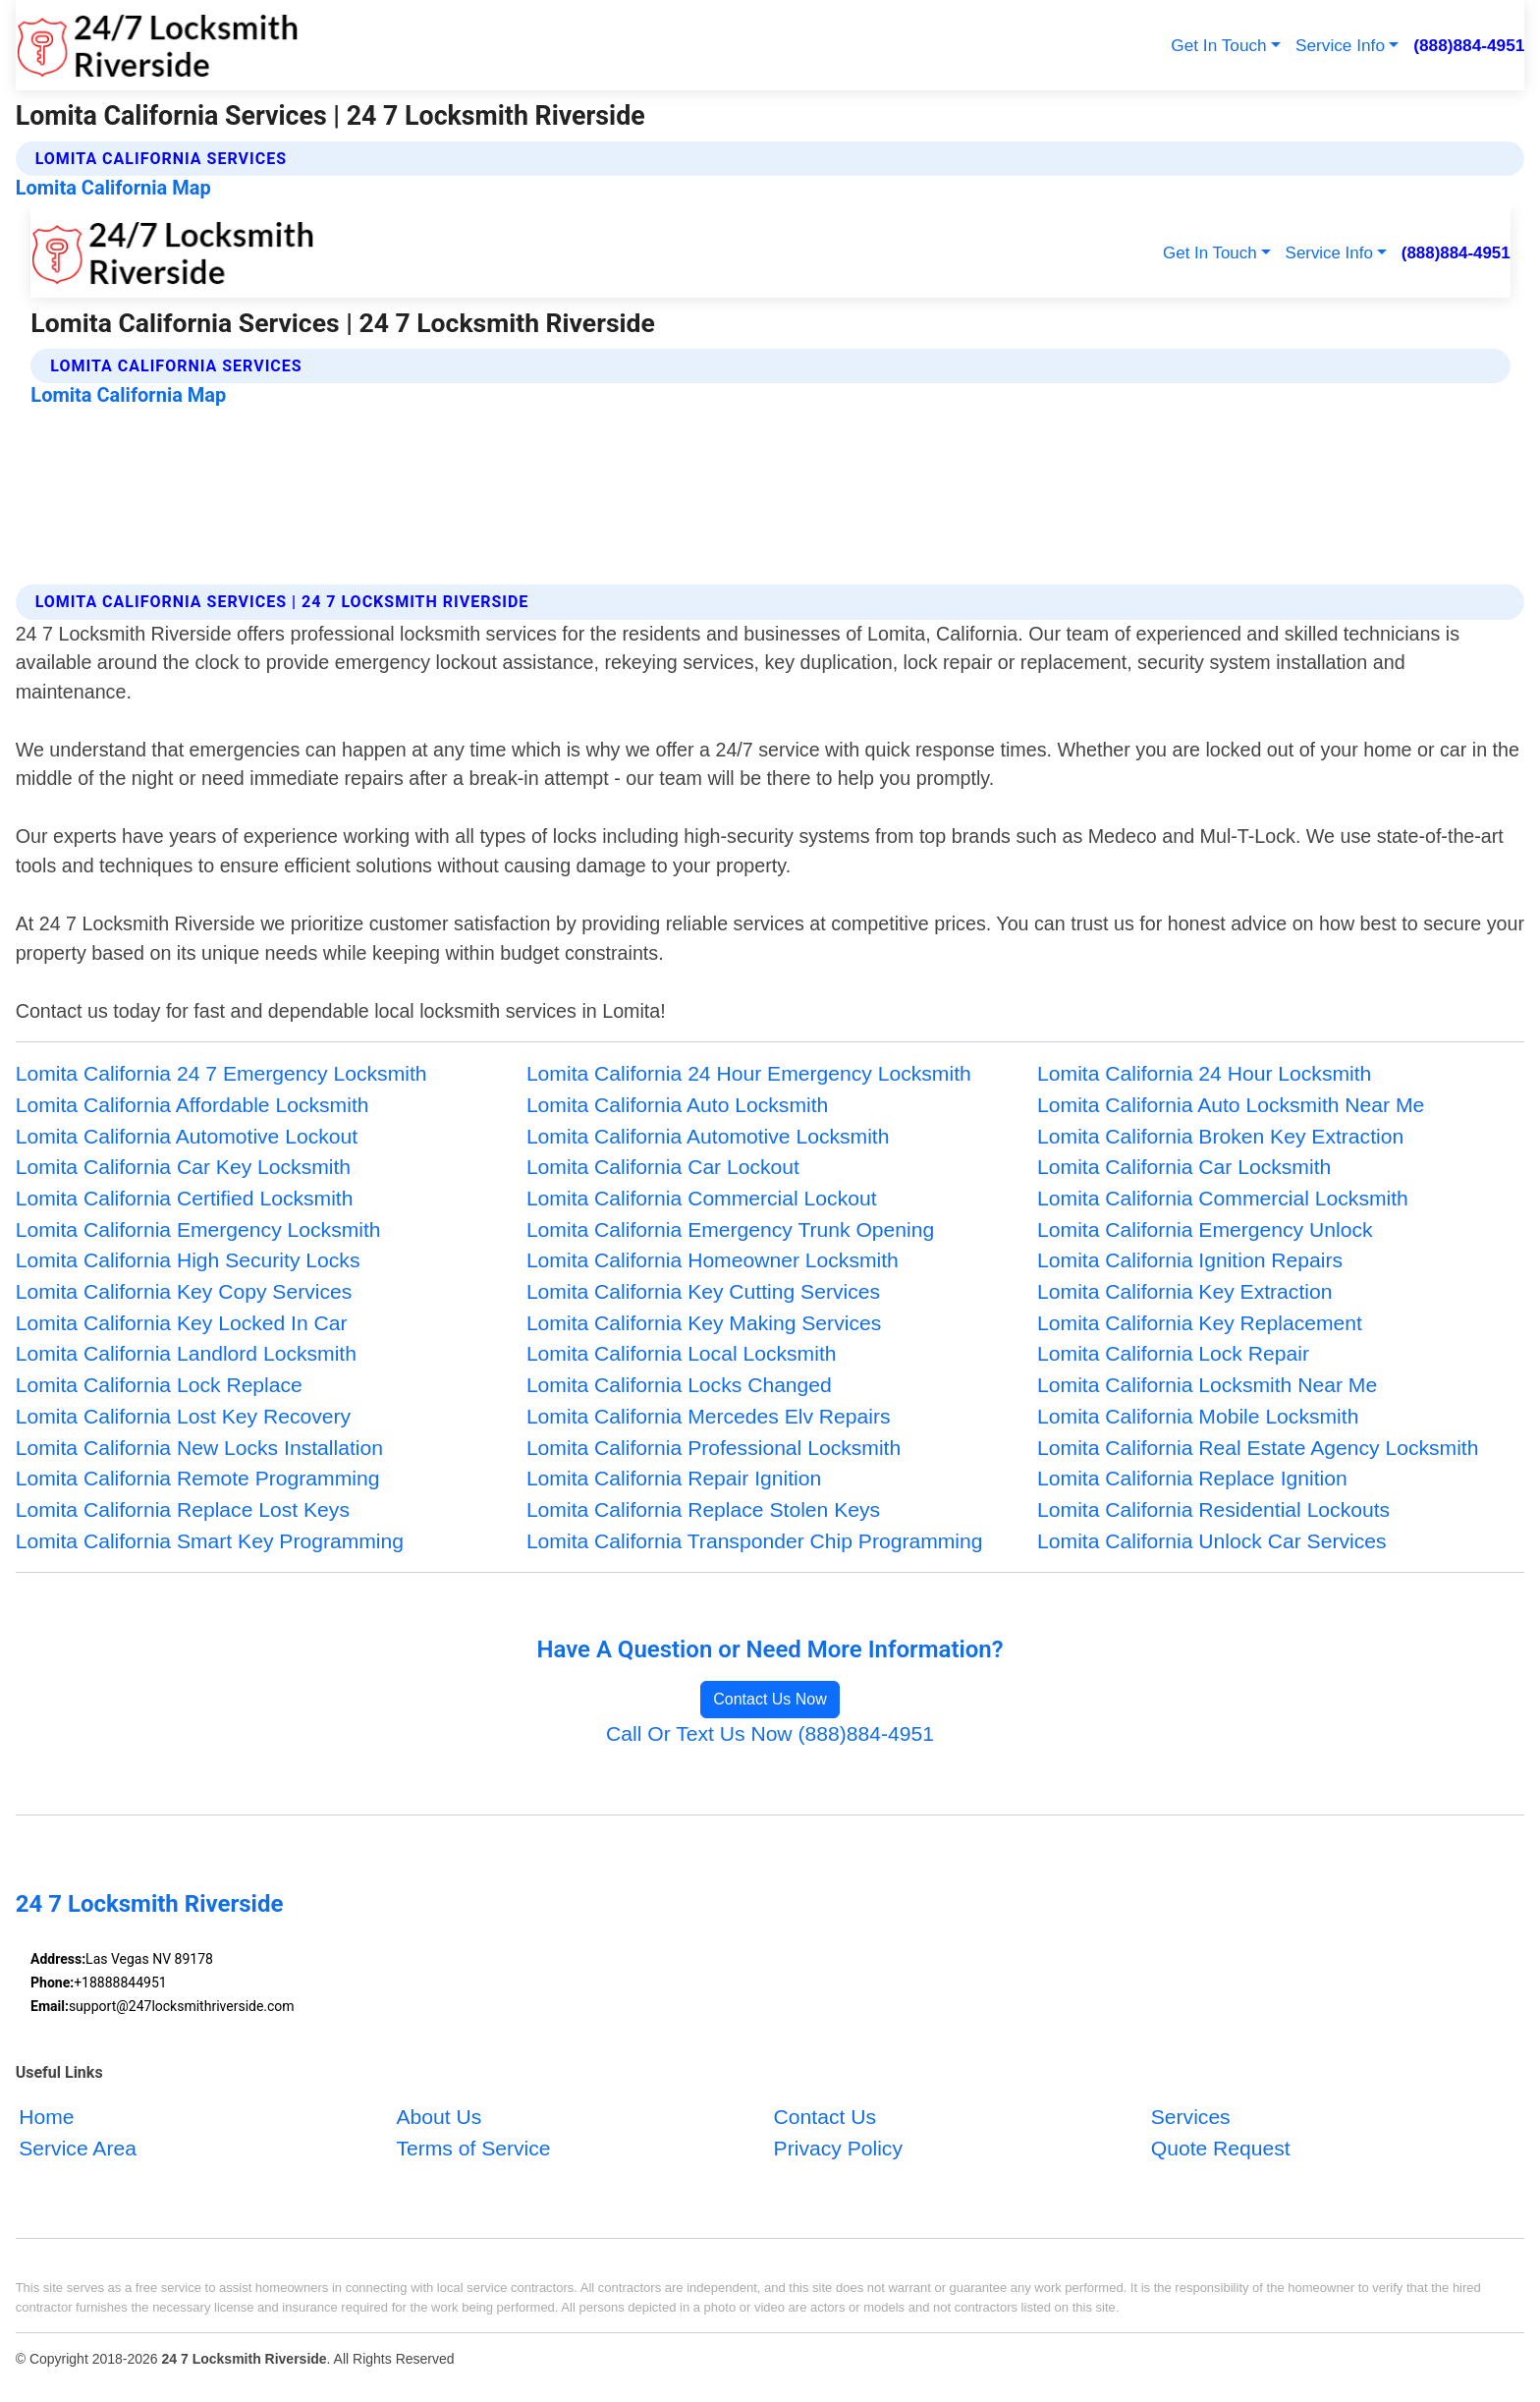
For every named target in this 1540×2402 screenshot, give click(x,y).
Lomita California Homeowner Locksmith (712, 1260)
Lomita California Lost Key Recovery (183, 1416)
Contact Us (825, 2116)
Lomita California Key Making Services (703, 1323)
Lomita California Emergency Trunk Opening (730, 1229)
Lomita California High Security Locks (188, 1260)
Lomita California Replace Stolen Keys (703, 1509)
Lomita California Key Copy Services (184, 1291)
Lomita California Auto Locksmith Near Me (1230, 1104)
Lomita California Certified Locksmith (185, 1198)
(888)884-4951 (1468, 45)
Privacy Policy (838, 2148)
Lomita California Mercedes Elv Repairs (708, 1416)
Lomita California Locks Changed (679, 1384)
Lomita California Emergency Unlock (1204, 1229)
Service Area (78, 2148)
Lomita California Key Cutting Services (703, 1291)
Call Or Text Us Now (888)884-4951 (770, 1733)
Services (1191, 2116)
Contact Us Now (770, 1699)
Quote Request (1221, 2148)
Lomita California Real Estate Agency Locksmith (1257, 1447)
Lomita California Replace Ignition (1192, 1478)
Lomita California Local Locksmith (681, 1353)
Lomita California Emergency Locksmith (198, 1229)
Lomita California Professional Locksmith (713, 1447)
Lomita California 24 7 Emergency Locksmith (221, 1073)
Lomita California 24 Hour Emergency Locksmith (748, 1073)
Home (46, 2116)
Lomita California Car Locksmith (1184, 1166)
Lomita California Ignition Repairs (1190, 1260)
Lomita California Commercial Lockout (701, 1198)
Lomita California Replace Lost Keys (183, 1509)
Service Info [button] (1340, 45)
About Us (438, 2116)
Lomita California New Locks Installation (199, 1447)
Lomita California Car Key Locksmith (183, 1166)
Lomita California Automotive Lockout (187, 1136)
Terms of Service (473, 2148)
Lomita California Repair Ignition (673, 1478)
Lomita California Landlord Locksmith (186, 1353)
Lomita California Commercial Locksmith (1222, 1198)
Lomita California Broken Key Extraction (1220, 1136)
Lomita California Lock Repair (1173, 1353)
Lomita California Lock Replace (159, 1384)
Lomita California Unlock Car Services (1211, 1541)
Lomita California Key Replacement (1199, 1323)
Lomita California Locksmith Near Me (1207, 1384)
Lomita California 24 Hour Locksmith (1204, 1073)
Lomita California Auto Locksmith (677, 1104)
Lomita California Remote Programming (198, 1478)
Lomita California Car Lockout (662, 1166)
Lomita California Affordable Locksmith (192, 1104)
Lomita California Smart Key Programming (210, 1541)
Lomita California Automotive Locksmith (708, 1136)
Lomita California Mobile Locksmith (1197, 1416)
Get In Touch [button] (1218, 45)
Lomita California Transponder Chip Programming (754, 1541)
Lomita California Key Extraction (1184, 1291)
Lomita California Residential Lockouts (1213, 1509)
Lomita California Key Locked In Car (182, 1323)
